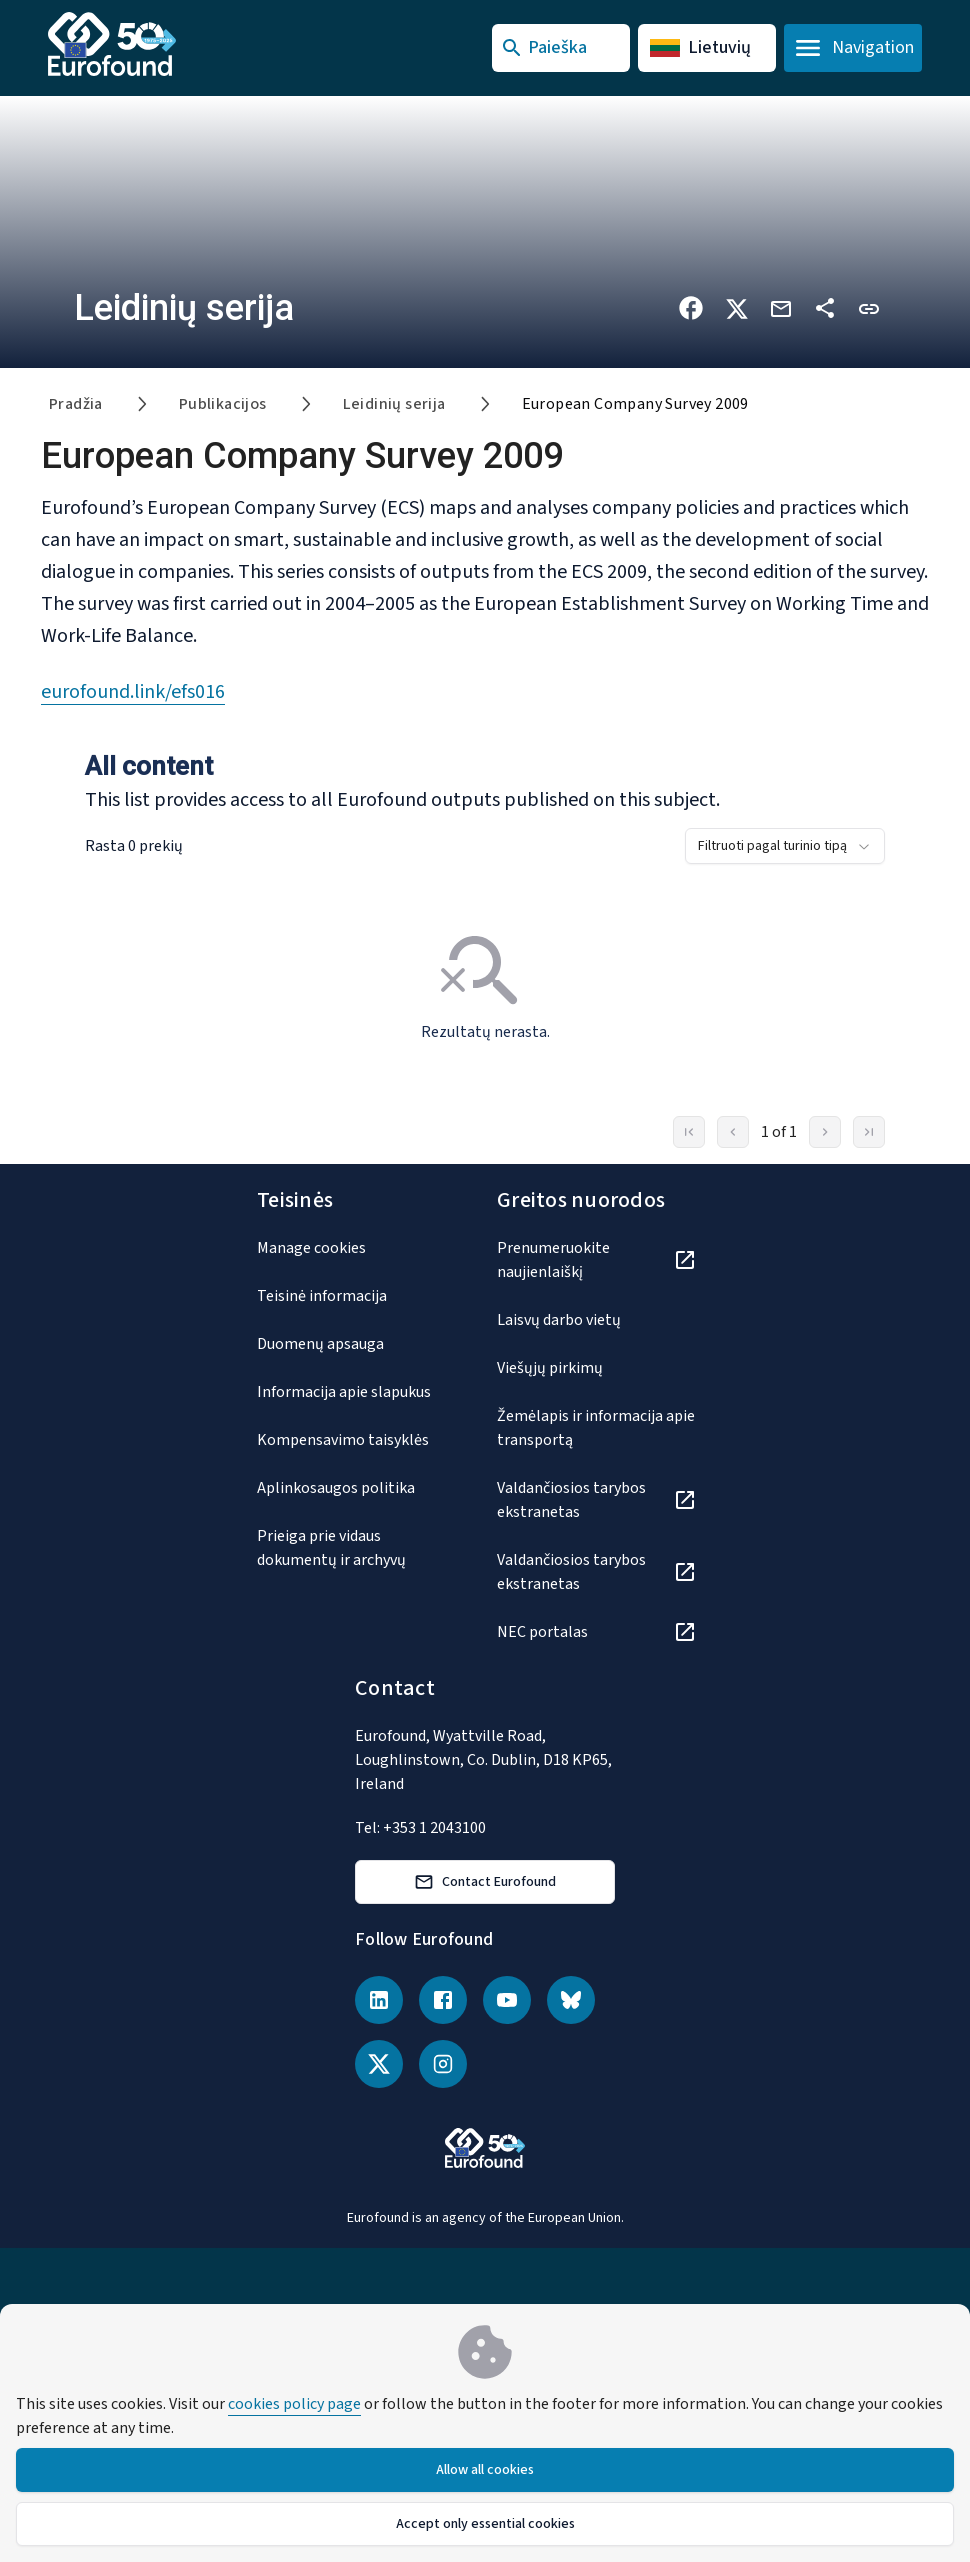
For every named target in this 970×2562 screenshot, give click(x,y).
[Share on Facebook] (691, 308)
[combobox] (785, 846)
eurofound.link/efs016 (133, 692)
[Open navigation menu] (853, 48)
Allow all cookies (485, 2470)
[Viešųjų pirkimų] (597, 1368)
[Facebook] (443, 2000)
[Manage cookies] (357, 1248)
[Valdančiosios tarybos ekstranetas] (597, 1500)
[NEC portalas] (597, 1632)
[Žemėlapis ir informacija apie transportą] (597, 1428)
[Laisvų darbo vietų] (597, 1320)
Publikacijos (223, 404)
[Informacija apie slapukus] (357, 1392)
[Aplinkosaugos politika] (357, 1488)
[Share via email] (781, 307)
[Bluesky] (571, 2000)
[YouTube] (507, 2000)
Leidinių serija (394, 404)
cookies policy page (294, 2404)
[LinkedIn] (379, 2000)
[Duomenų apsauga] (357, 1344)
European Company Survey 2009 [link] (635, 404)
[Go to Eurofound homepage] (135, 44)
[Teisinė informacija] (357, 1296)
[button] (869, 307)
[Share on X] (737, 307)
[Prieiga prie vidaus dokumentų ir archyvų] (357, 1548)
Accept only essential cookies (485, 2524)
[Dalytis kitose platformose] (825, 308)
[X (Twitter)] (379, 2064)
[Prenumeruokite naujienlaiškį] (597, 1260)
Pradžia (76, 404)
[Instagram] (443, 2064)
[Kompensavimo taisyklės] (357, 1440)
